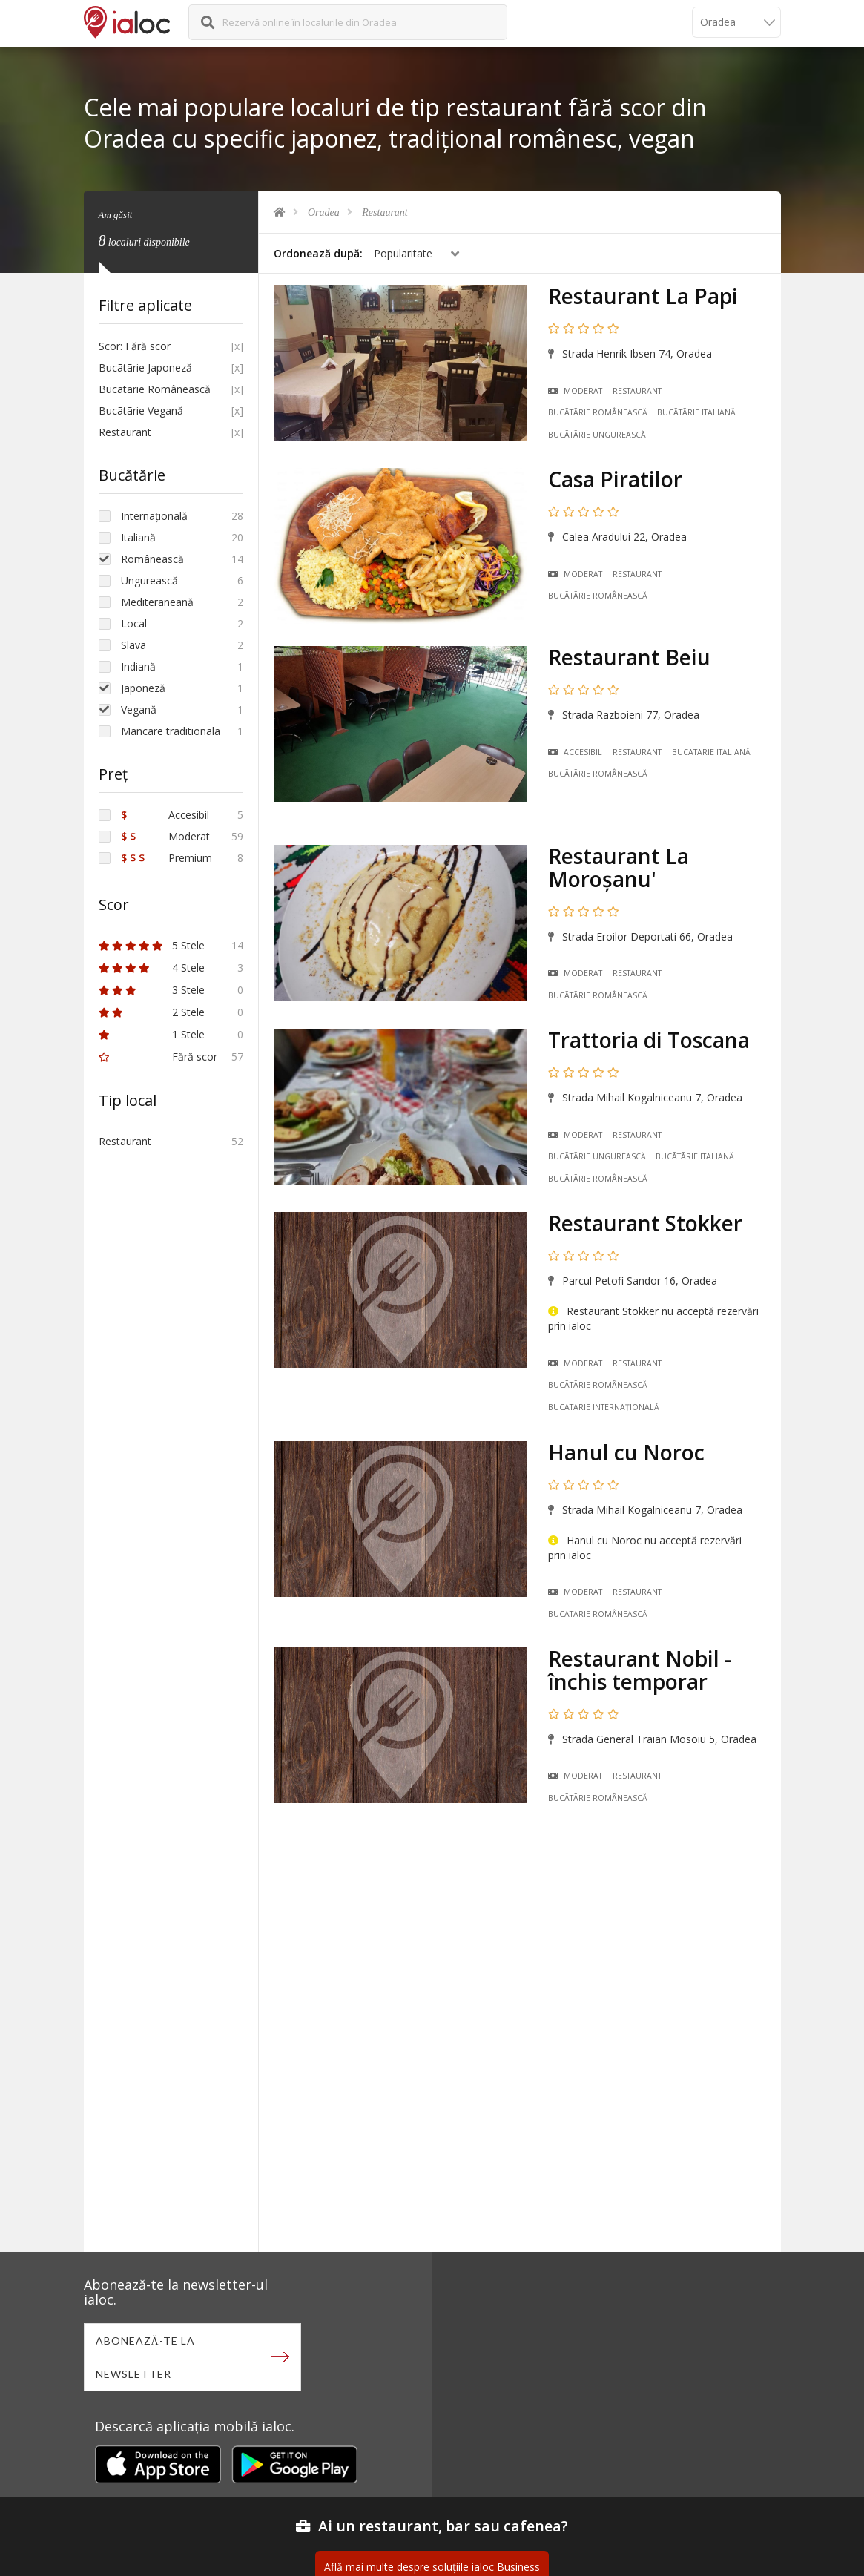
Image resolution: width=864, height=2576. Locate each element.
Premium (166, 858)
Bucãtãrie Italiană (696, 412)
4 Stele (152, 968)
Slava (133, 645)
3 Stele (152, 990)
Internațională (154, 516)
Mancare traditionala (170, 731)
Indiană (138, 666)
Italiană (138, 537)
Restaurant (384, 212)
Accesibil (575, 752)
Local (134, 623)
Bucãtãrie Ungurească (597, 434)
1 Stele (152, 1034)
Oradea (324, 212)
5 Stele (152, 945)
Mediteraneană (157, 602)
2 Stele (152, 1012)
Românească (152, 559)
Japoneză (143, 688)
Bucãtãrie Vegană (141, 410)
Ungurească (149, 580)
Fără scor (158, 1057)
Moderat (575, 391)
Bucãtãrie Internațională (603, 1407)
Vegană (138, 709)
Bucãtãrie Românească (597, 412)
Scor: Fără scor (135, 346)
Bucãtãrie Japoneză (145, 367)
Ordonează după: (318, 253)
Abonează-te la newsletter (145, 2357)
